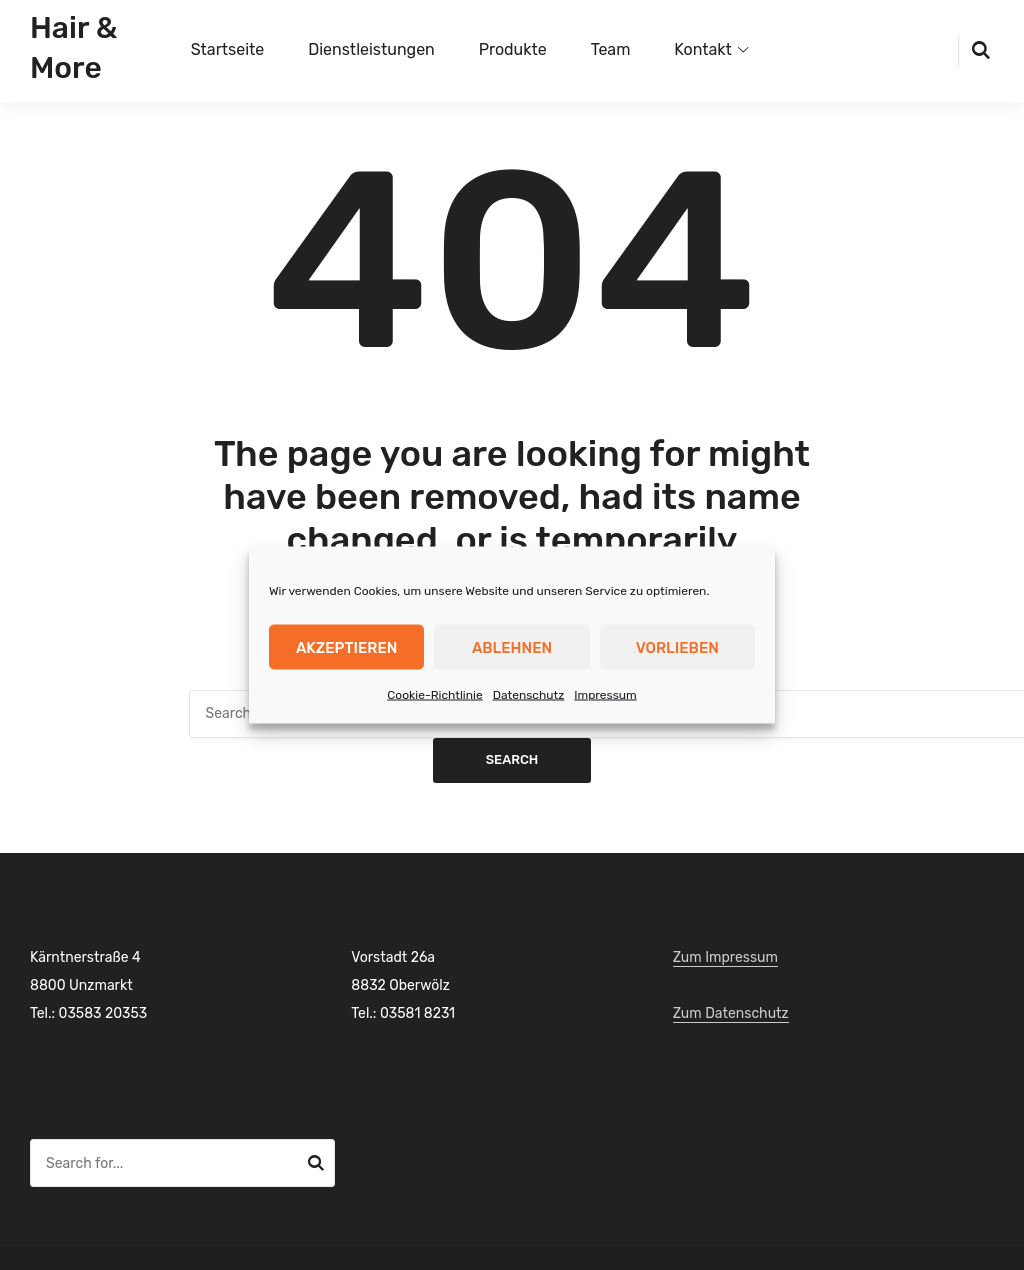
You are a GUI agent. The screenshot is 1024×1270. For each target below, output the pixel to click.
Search (512, 759)
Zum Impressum (725, 957)
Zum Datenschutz (731, 1013)
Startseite (228, 49)
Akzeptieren (346, 647)
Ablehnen (512, 647)
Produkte (513, 49)
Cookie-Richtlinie (434, 695)
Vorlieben (677, 647)
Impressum (605, 695)
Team (611, 49)
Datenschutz (529, 695)
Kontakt (703, 49)
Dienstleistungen (371, 49)
